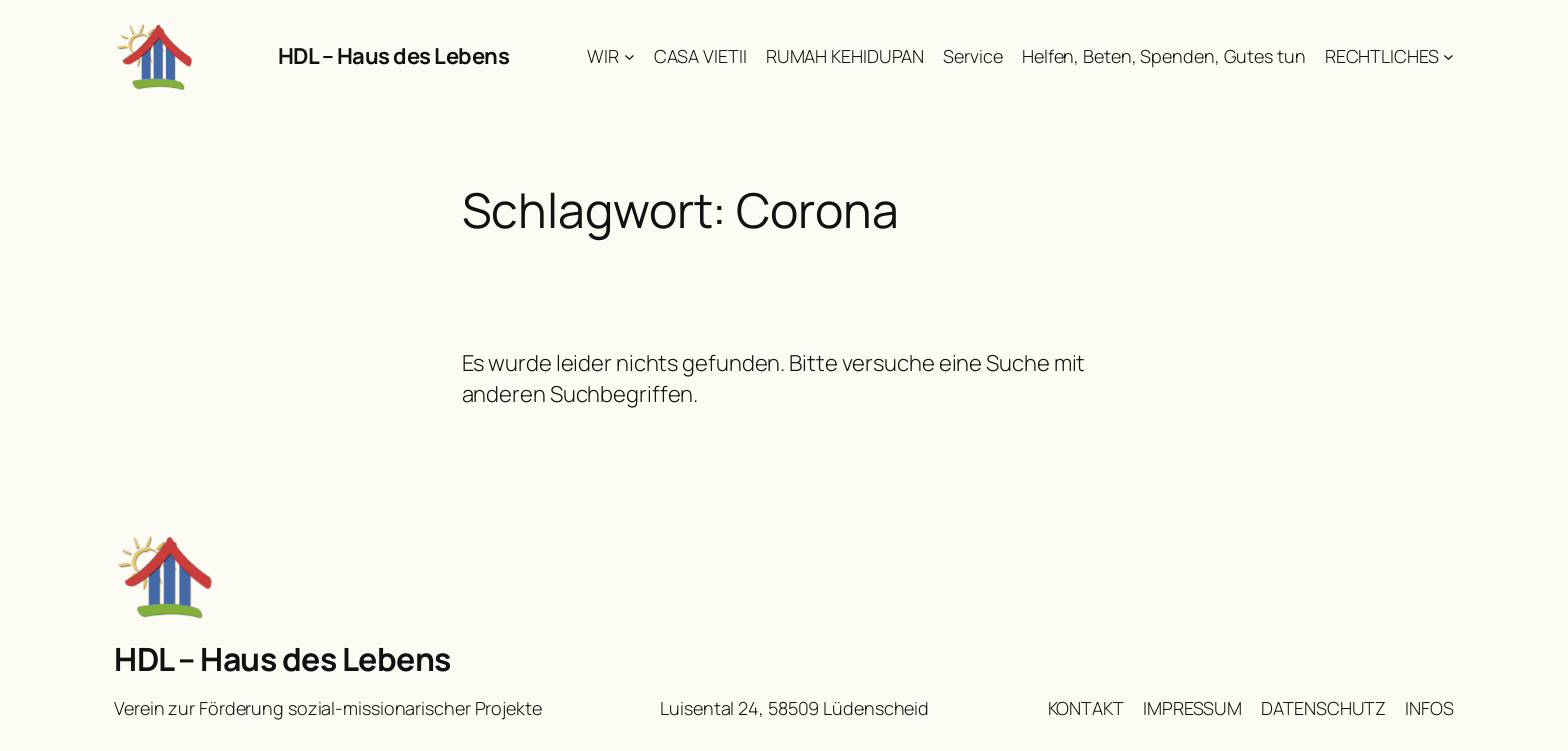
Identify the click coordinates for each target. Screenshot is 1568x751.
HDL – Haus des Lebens (394, 56)
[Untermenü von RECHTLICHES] (1448, 56)
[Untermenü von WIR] (629, 56)
